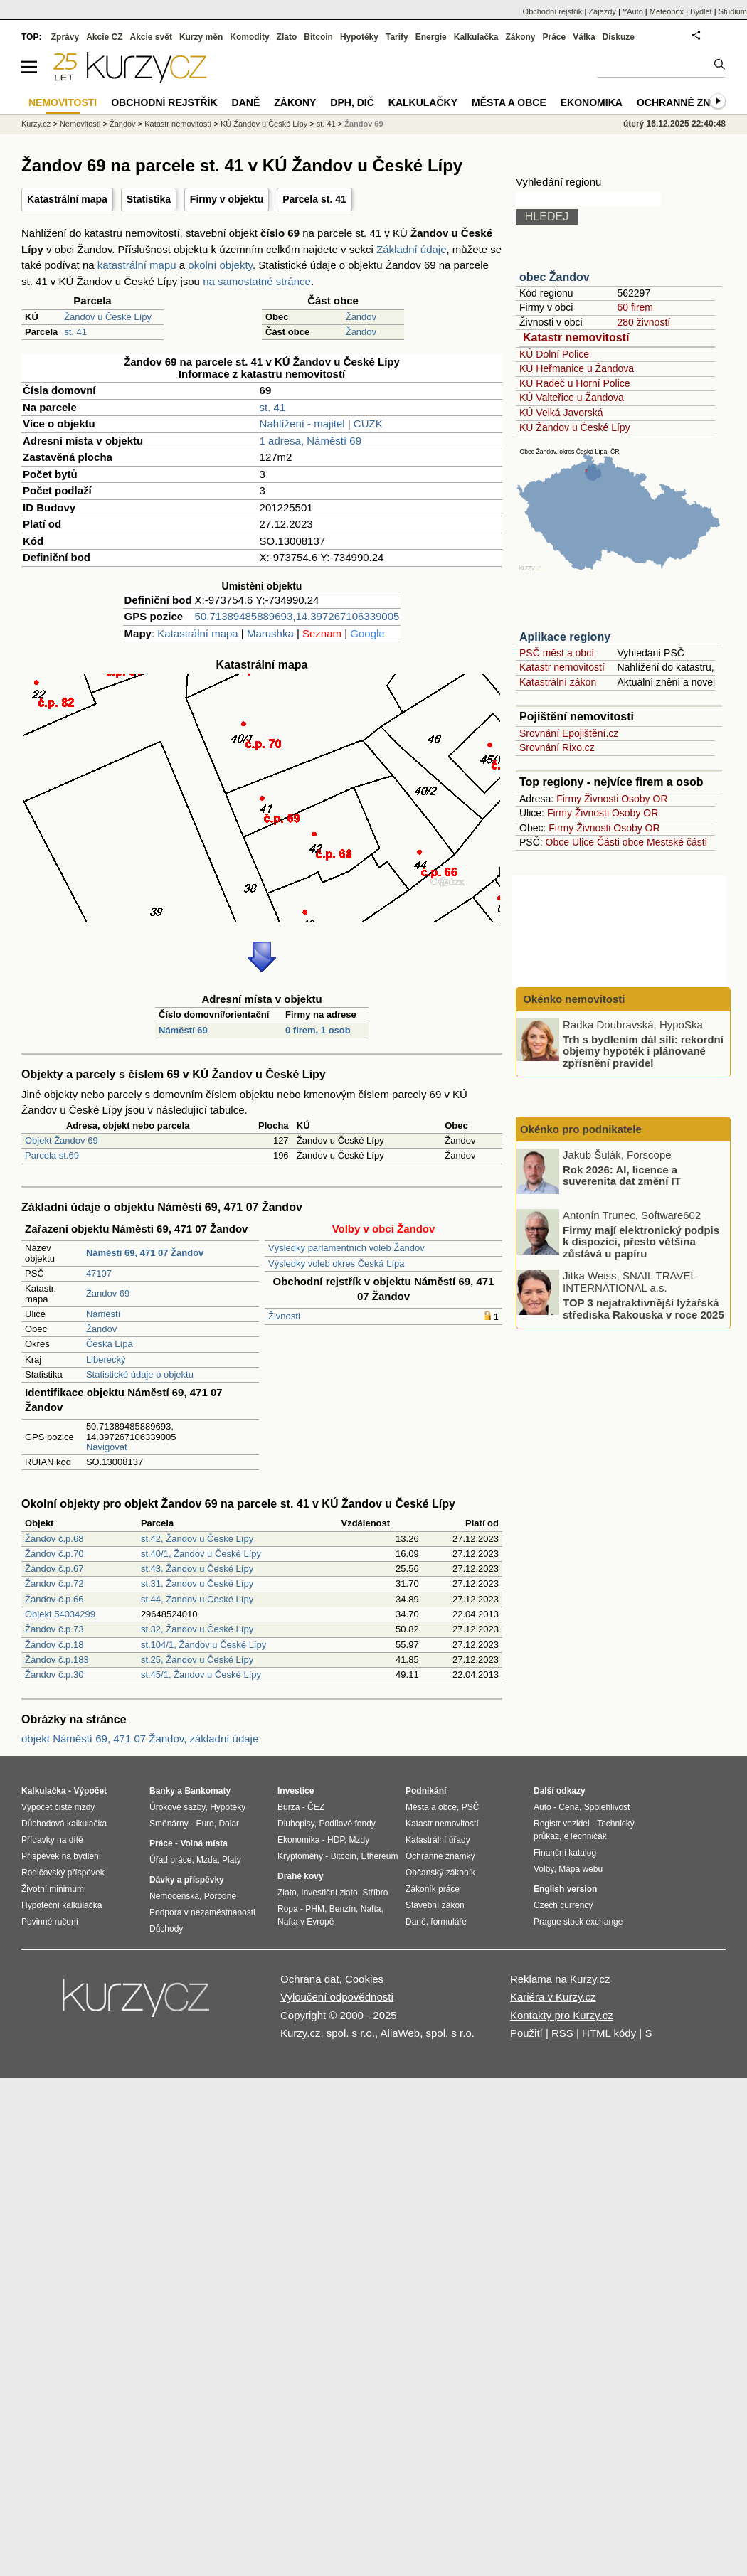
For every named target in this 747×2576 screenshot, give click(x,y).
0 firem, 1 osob (318, 1030)
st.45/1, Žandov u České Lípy (201, 1674)
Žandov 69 (107, 1293)
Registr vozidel (562, 1824)
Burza (288, 1807)
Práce (554, 37)
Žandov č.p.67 (54, 1568)
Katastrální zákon (557, 682)
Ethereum (379, 1856)
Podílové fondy (347, 1824)
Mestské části (677, 842)
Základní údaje (411, 249)
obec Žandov (554, 277)
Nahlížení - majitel (302, 423)
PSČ (471, 1807)
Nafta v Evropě (305, 1922)
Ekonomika (591, 102)
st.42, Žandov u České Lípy (197, 1538)
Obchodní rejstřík (553, 11)
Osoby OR (644, 798)
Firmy (568, 798)
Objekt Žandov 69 (61, 1140)
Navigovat (106, 1447)
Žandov (361, 317)
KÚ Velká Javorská (561, 412)
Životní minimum (52, 1889)
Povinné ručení (49, 1922)
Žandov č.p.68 (54, 1538)
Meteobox (667, 11)
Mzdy (359, 1840)
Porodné (220, 1896)
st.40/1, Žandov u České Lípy (201, 1553)
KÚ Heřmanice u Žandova (576, 368)
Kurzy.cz (36, 123)
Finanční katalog (565, 1853)
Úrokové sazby (177, 1807)
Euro (204, 1824)
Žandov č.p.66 (54, 1599)
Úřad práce (170, 1860)
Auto (542, 1807)
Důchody (166, 1929)
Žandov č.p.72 (54, 1583)
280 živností (643, 322)
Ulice (583, 842)
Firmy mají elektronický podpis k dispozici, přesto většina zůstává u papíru (641, 1241)
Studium (733, 11)
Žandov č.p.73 (54, 1629)
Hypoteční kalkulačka (61, 1905)
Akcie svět (151, 37)
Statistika (149, 199)
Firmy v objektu (226, 199)
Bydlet (701, 11)
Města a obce (509, 102)
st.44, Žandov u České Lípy (197, 1599)
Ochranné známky (688, 102)
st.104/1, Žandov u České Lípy (203, 1644)
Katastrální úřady (438, 1840)
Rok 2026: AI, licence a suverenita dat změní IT (622, 1175)
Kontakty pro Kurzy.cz (561, 2015)
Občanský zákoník (440, 1873)
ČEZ (315, 1807)
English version (565, 1889)
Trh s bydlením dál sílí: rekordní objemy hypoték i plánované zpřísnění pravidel (643, 1050)
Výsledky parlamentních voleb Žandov (346, 1247)
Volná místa (203, 1843)
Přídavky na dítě (52, 1840)
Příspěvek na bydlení (61, 1856)
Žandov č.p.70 (54, 1553)
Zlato (287, 37)
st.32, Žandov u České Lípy (197, 1629)
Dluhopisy (295, 1824)
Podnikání (426, 1791)
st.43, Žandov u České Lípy (197, 1568)
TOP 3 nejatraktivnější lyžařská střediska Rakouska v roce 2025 (643, 1309)
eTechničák (585, 1836)
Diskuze (619, 37)
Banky (162, 1791)
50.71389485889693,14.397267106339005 (297, 616)
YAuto (632, 11)
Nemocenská (174, 1896)
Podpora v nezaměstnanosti (202, 1912)
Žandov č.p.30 (54, 1674)
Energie (431, 37)
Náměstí (103, 1314)
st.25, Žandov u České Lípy (197, 1659)
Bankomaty (207, 1791)
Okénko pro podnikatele (581, 1129)
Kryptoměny (300, 1856)
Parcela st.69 (52, 1155)
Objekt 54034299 (60, 1614)
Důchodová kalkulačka (64, 1824)
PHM (314, 1909)
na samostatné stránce (257, 281)
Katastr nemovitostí (576, 337)
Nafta (371, 1909)
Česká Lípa (109, 1343)
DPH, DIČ (352, 102)
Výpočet (90, 1791)
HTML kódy (609, 2033)
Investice (295, 1791)
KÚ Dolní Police (554, 354)
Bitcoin (318, 37)
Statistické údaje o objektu (140, 1374)
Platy (231, 1860)
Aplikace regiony (564, 637)
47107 (99, 1273)
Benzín (342, 1909)
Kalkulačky (422, 102)
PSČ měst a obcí (556, 653)
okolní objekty (220, 265)
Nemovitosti (80, 123)
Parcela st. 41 (314, 199)
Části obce (620, 842)
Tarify (397, 37)
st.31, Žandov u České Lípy (197, 1583)
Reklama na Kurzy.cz (560, 1979)
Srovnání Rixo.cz (557, 747)
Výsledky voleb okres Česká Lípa (336, 1263)
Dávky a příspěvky (186, 1880)
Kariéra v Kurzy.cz (553, 1997)
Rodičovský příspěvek (63, 1873)
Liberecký (106, 1359)
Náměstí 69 (183, 1030)
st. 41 (75, 331)
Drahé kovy (300, 1876)
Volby (543, 1869)
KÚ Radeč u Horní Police (574, 383)
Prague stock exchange (578, 1922)
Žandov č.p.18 (54, 1644)
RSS (562, 2033)
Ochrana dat (309, 1979)
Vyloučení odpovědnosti (336, 1997)
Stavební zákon (435, 1905)
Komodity (249, 37)
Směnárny (169, 1824)
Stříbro (375, 1893)
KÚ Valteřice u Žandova (571, 397)
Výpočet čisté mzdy (58, 1807)
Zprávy (65, 37)
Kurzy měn (201, 37)
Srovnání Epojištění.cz (568, 733)
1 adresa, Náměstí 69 (310, 441)
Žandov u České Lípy (108, 317)
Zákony (520, 37)
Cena (568, 1807)
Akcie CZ (104, 37)
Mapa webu (580, 1869)
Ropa (287, 1909)
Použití (526, 2033)
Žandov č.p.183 (57, 1659)
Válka (584, 37)
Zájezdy (602, 11)
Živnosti (284, 1316)
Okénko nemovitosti (572, 999)
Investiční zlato (329, 1893)
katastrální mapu (136, 265)
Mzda (206, 1860)
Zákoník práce (433, 1889)
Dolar (228, 1824)
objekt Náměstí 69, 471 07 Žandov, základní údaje (139, 1739)
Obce (557, 842)
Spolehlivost (607, 1807)
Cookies (364, 1979)
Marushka (270, 633)
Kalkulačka (476, 37)
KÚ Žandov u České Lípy (574, 427)
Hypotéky (359, 37)
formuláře (448, 1922)
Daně (246, 102)
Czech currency (563, 1905)
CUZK (368, 423)
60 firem (635, 307)
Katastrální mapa (67, 199)
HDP (335, 1840)
